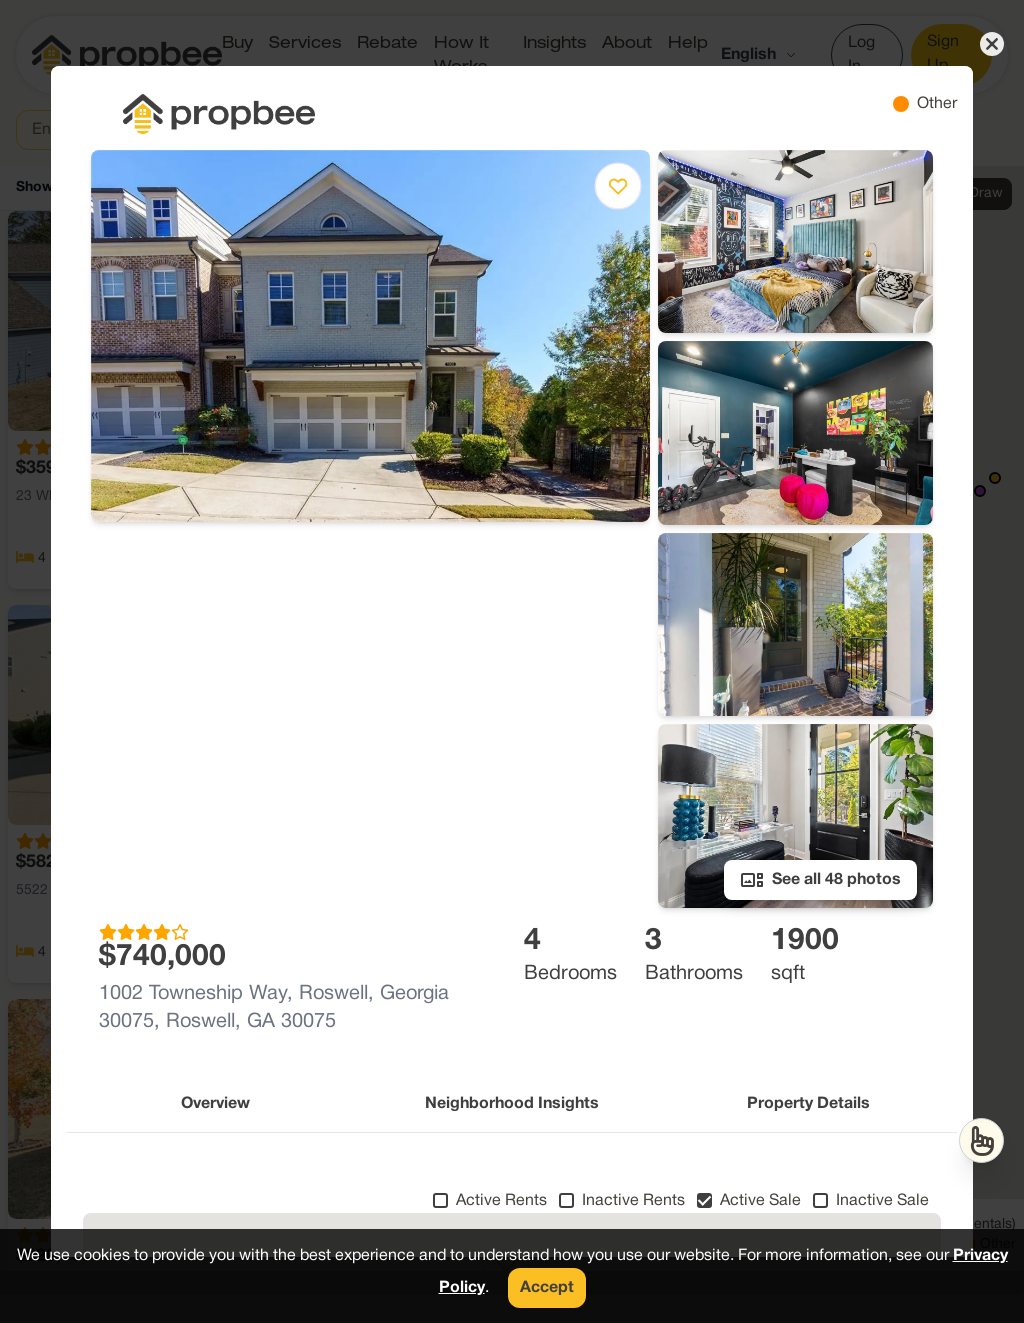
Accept (547, 1288)
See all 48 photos (820, 880)
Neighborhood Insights (512, 1104)
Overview (215, 1104)
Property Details (808, 1104)
